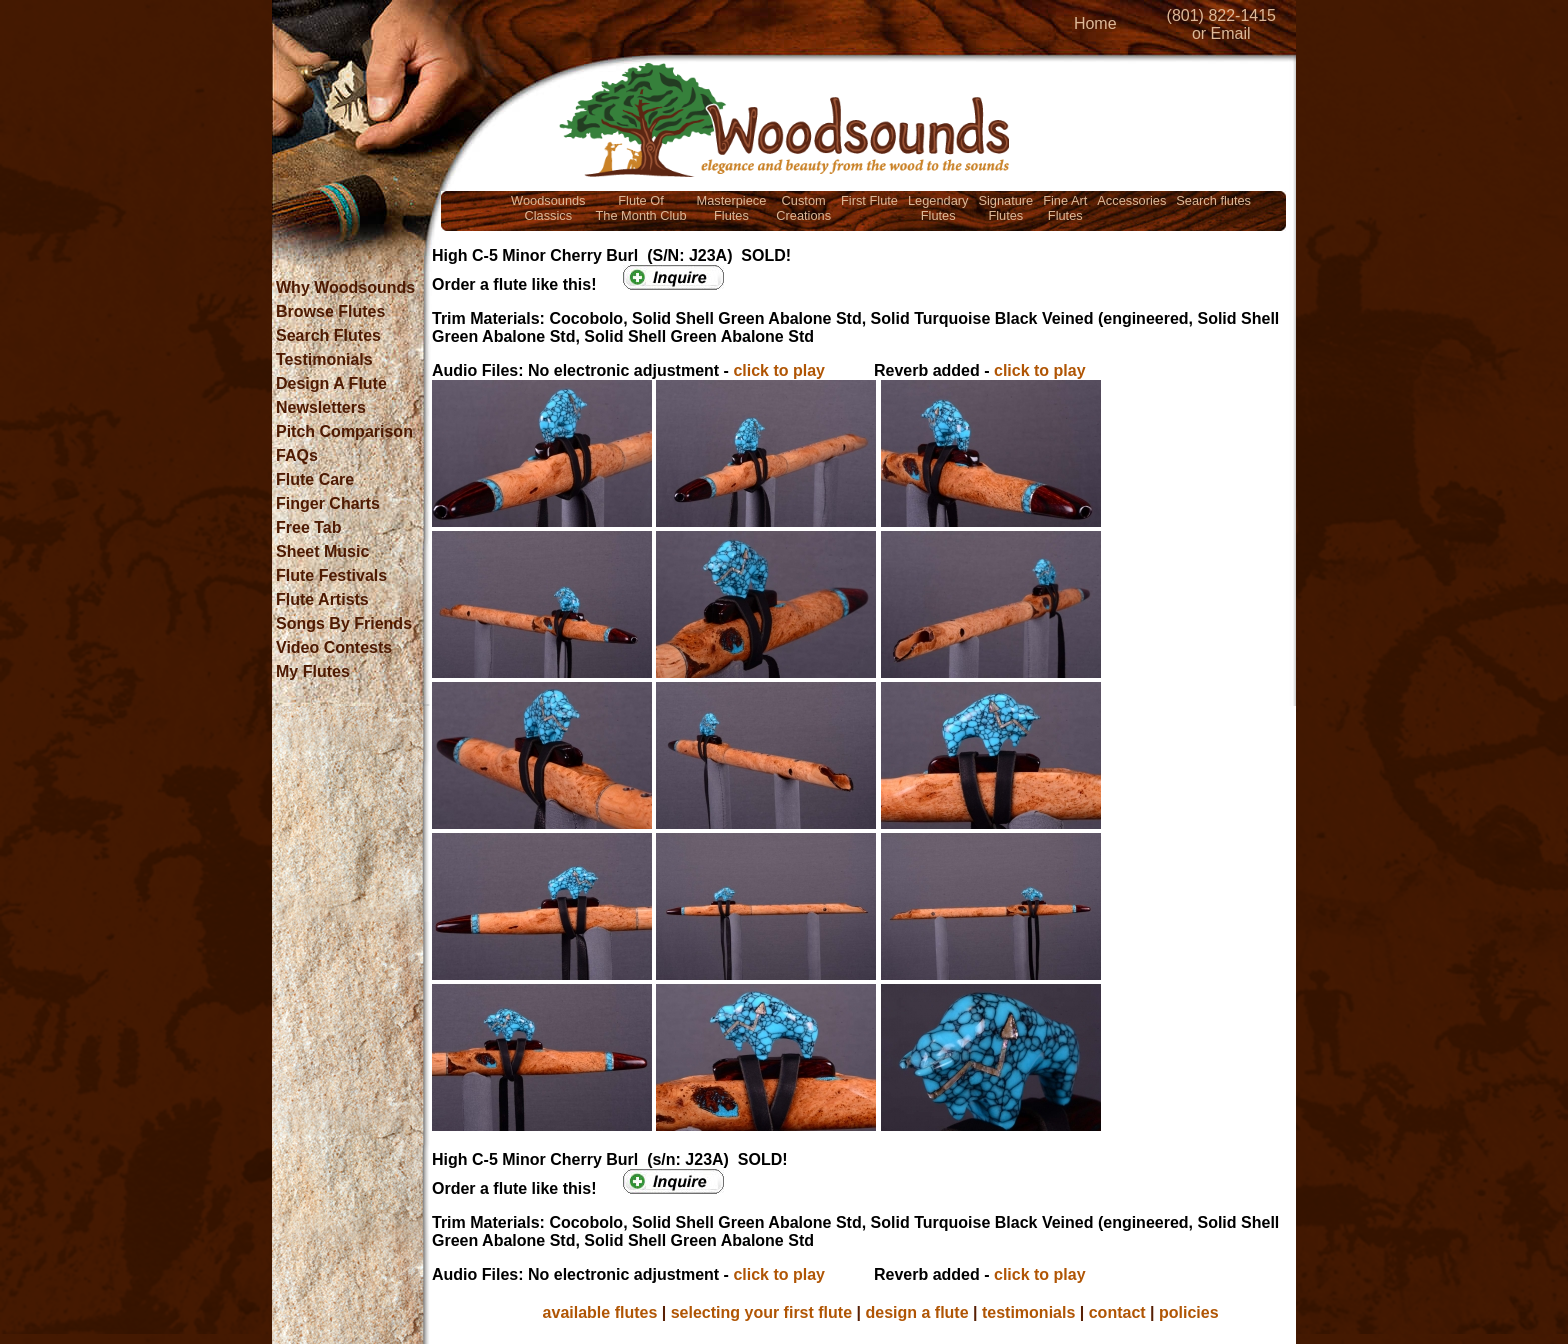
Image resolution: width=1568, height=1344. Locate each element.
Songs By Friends (344, 623)
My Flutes (313, 671)
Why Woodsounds (345, 287)
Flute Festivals (331, 575)
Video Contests (334, 647)
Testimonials (324, 359)
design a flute (916, 1312)
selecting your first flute (761, 1312)
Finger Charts (328, 503)
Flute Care (315, 479)
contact (1117, 1312)
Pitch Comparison (344, 431)
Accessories (1131, 200)
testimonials (1028, 1312)
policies (1189, 1312)
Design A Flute (331, 383)
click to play (779, 370)
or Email (1221, 33)
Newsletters (321, 407)
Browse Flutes (330, 311)
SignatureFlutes (1005, 208)
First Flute (869, 200)
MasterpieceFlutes (732, 208)
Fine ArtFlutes (1065, 208)
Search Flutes (328, 335)
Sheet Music (322, 551)
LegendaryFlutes (938, 208)
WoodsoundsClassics (548, 208)
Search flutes (1213, 200)
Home (1095, 23)
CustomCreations (803, 208)
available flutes (600, 1312)
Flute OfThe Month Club (641, 208)
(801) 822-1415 (1221, 15)
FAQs (297, 455)
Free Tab (309, 527)
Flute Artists (322, 599)
